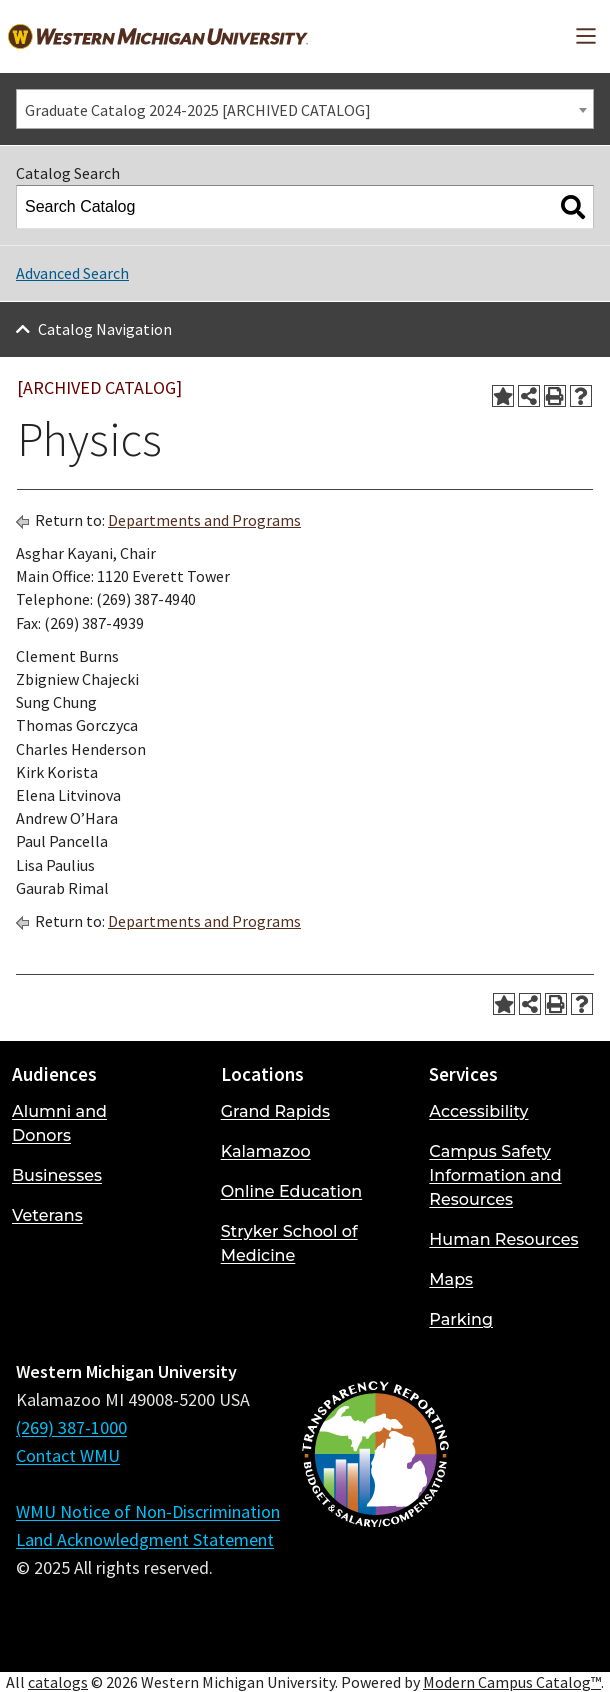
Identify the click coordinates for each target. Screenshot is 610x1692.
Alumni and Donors (59, 1123)
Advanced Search (72, 273)
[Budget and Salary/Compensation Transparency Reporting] (375, 1507)
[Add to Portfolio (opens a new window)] (503, 396)
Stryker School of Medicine (289, 1243)
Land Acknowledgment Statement (145, 1539)
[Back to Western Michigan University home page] (158, 36)
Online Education (291, 1191)
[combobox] (305, 109)
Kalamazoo (266, 1151)
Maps (451, 1279)
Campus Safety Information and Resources (495, 1175)
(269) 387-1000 (71, 1427)
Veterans (47, 1215)
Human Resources (503, 1239)
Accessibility (478, 1111)
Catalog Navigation (105, 329)
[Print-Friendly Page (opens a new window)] (555, 396)
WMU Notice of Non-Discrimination (148, 1511)
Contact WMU (68, 1455)
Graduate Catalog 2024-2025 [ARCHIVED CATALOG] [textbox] (198, 110)
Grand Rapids (275, 1111)
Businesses (57, 1175)
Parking (461, 1319)
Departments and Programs (204, 520)
